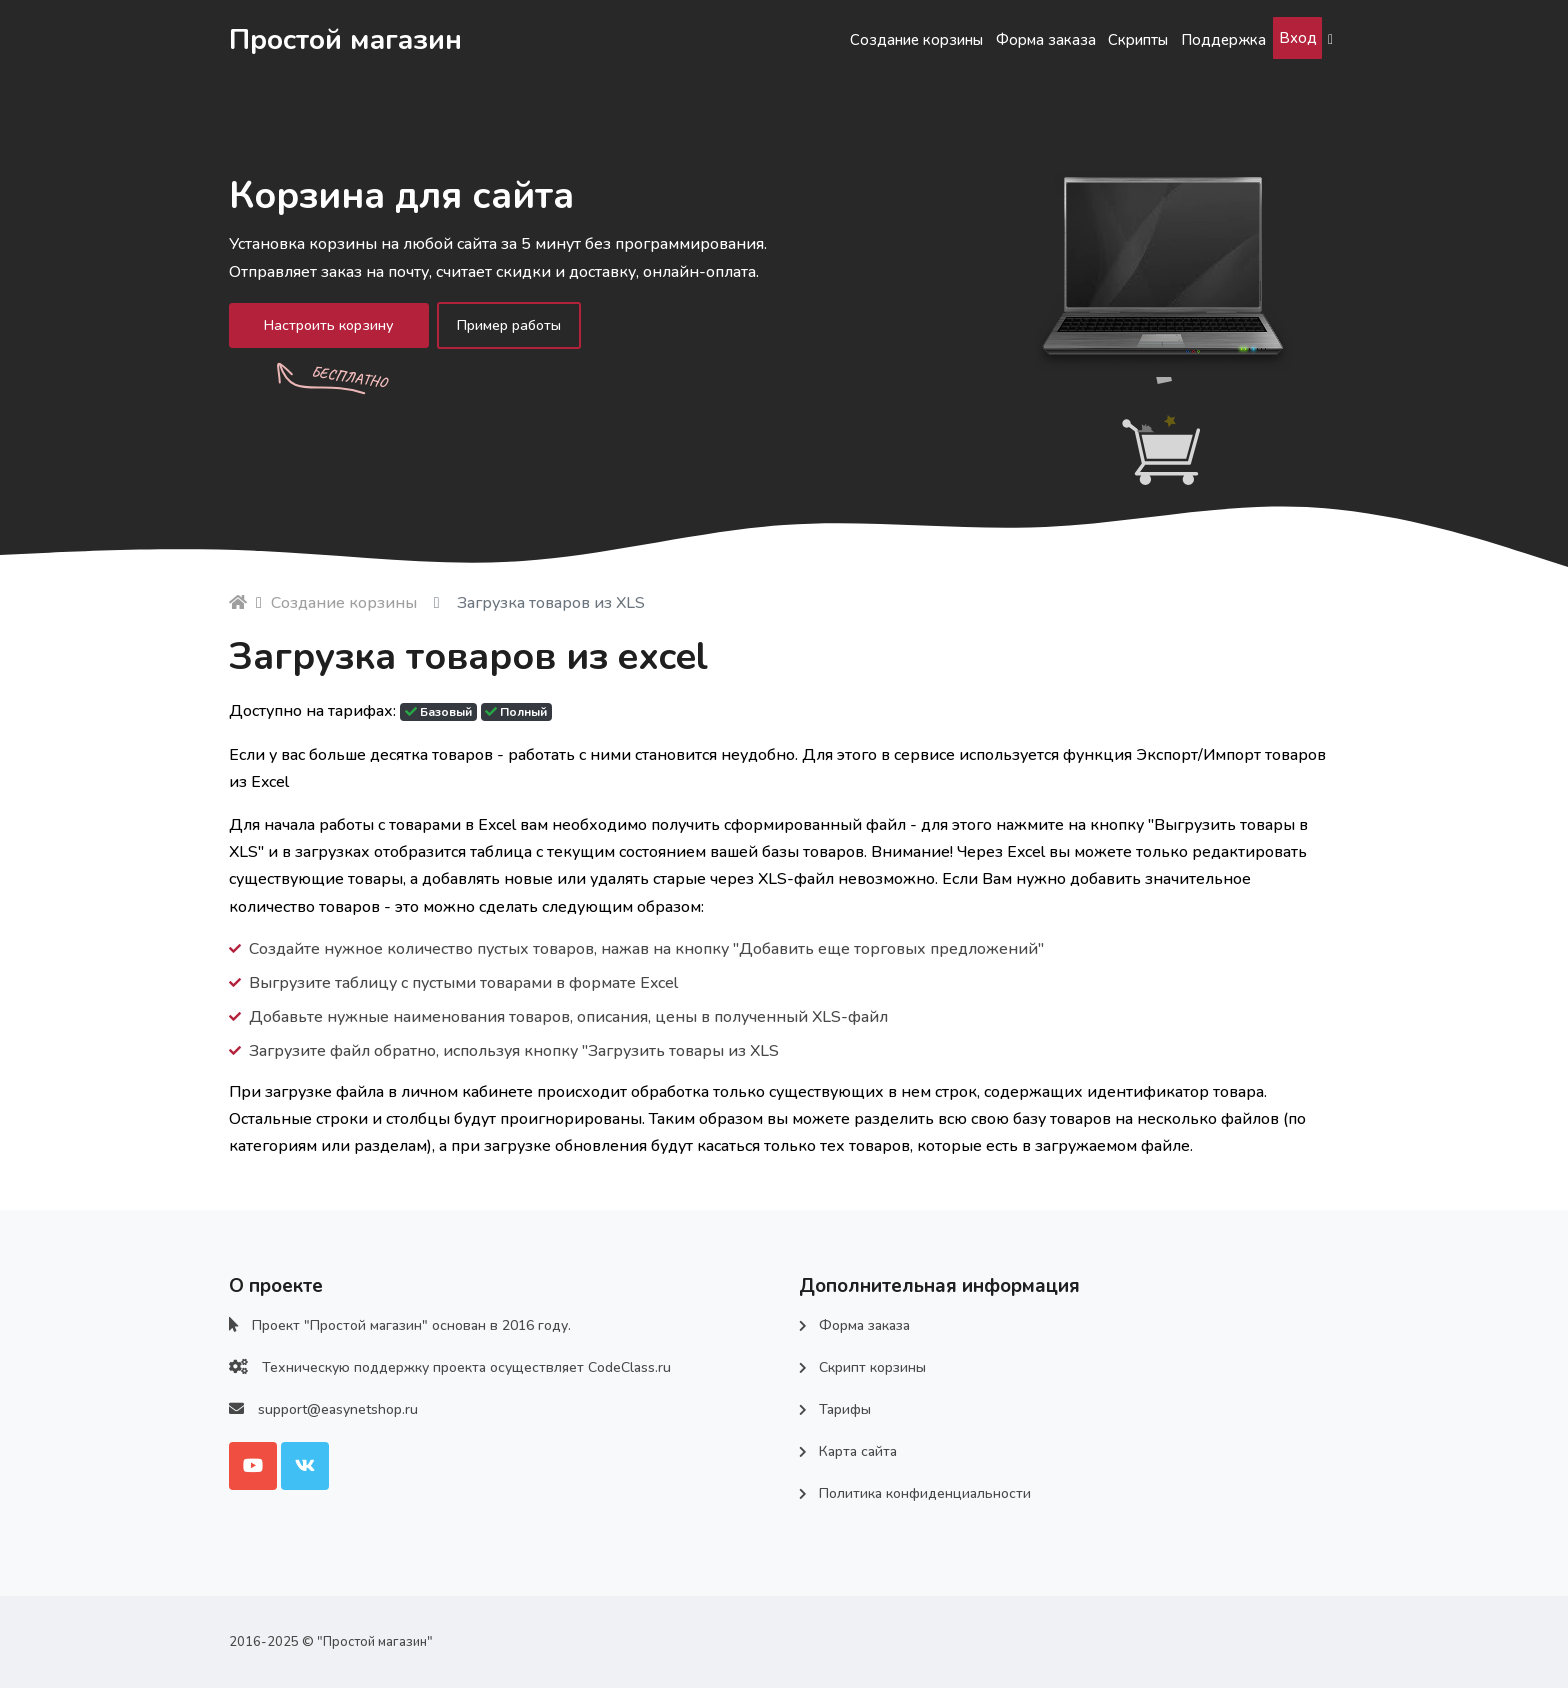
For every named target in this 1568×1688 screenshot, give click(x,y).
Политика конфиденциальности (925, 1493)
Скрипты (1091, 40)
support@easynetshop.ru (338, 1409)
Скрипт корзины (872, 1367)
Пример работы (535, 327)
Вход (1290, 38)
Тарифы (845, 1409)
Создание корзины (825, 40)
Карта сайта (858, 1451)
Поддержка (1198, 40)
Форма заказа (978, 40)
